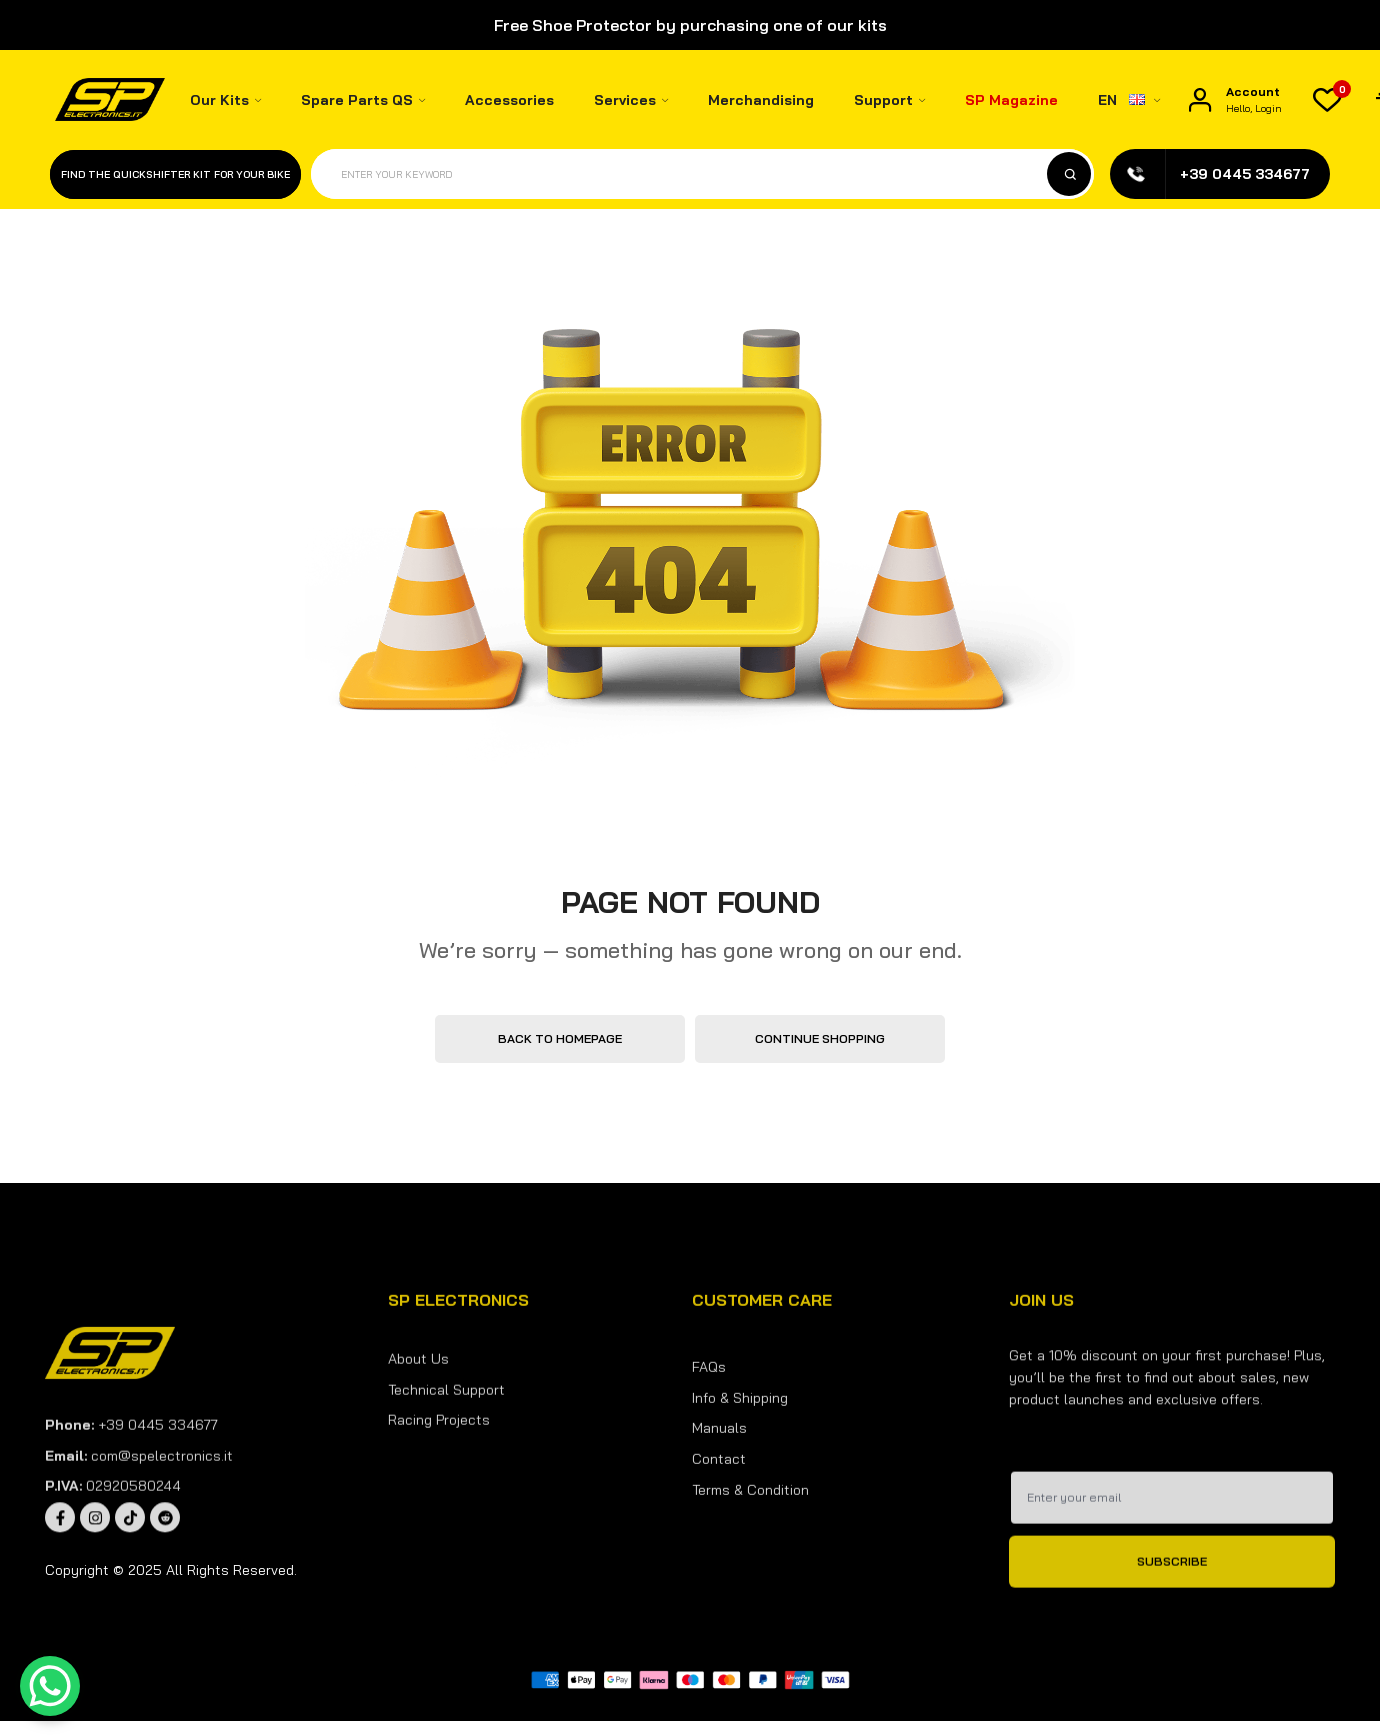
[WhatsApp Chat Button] (50, 1686)
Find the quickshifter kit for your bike (175, 174)
